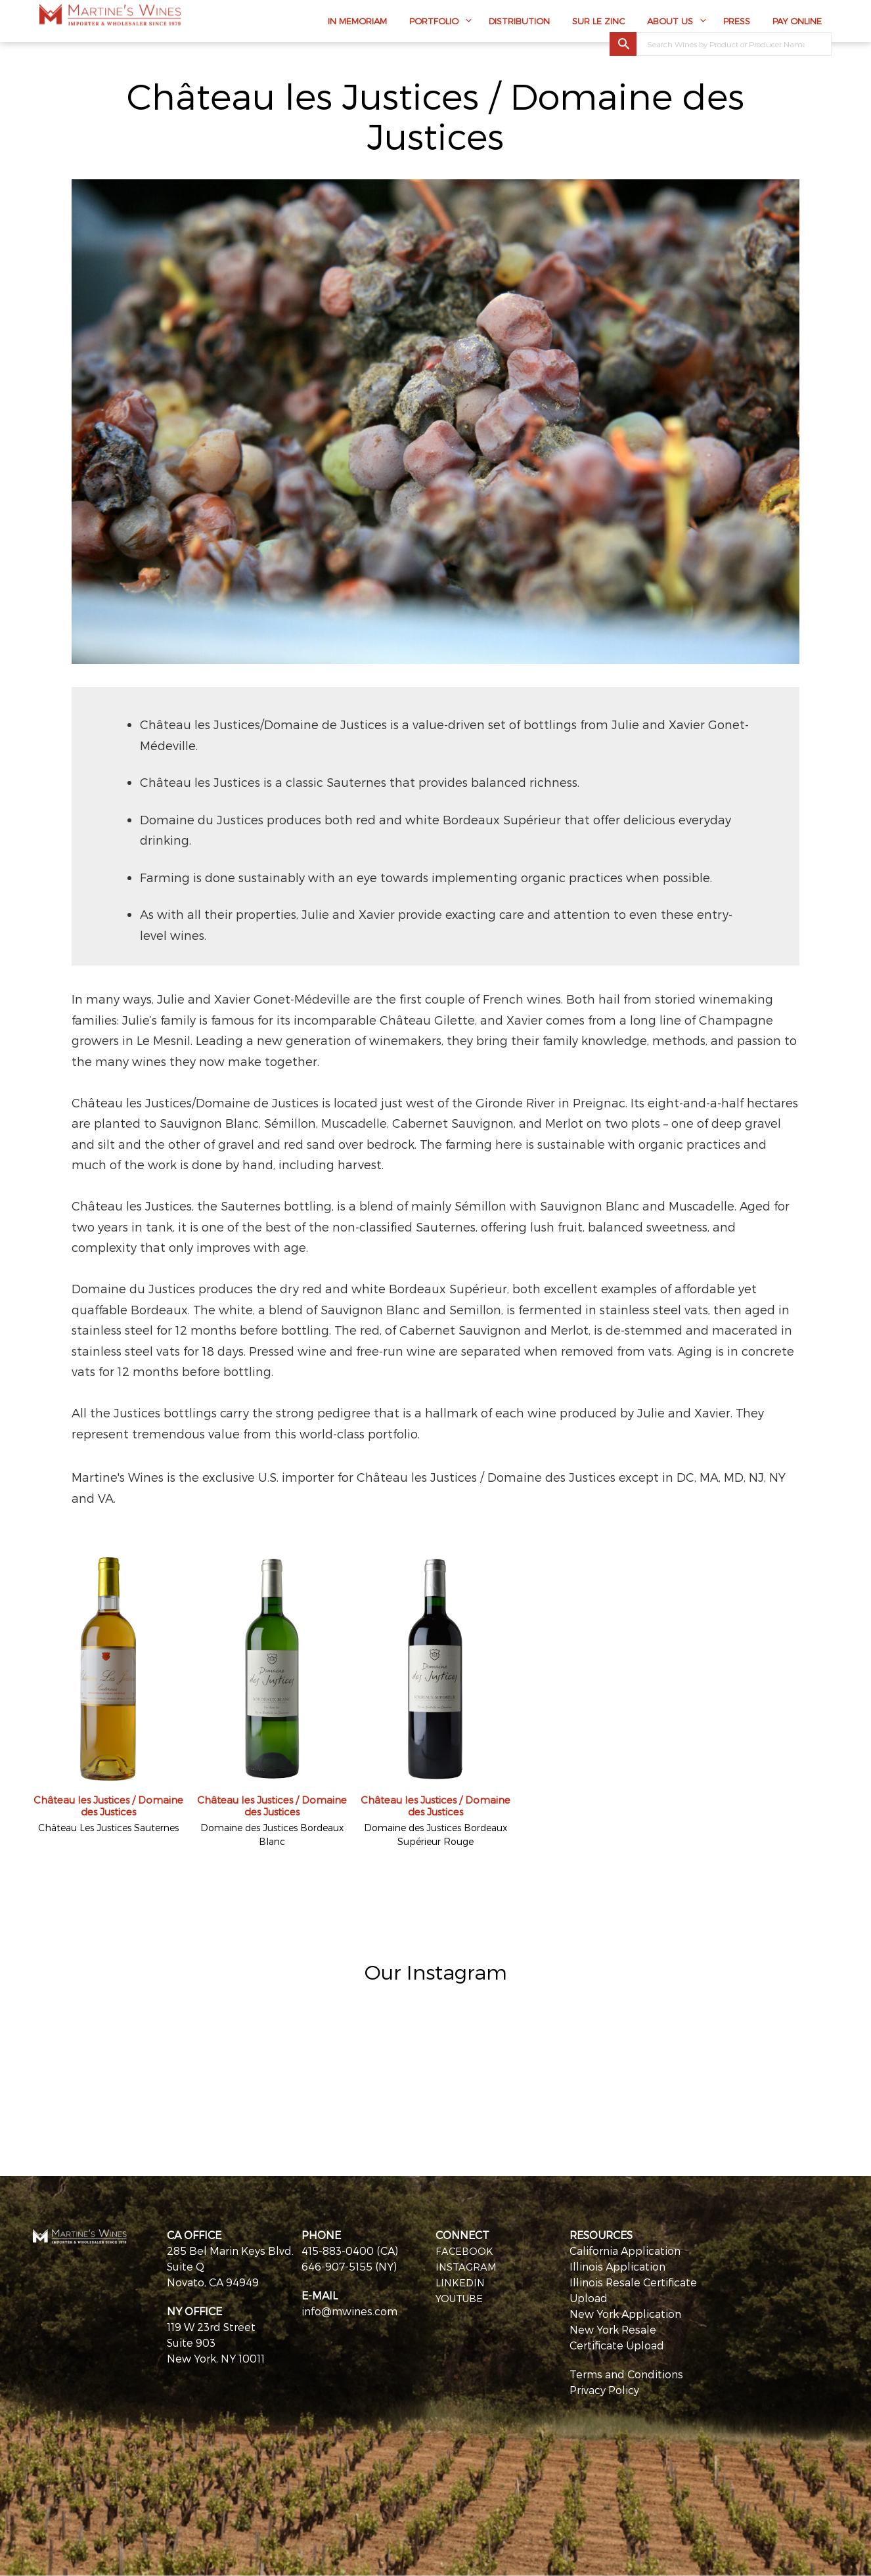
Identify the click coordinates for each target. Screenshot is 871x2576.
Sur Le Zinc (598, 24)
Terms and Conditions (626, 2374)
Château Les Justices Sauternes (108, 1827)
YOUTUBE (461, 2298)
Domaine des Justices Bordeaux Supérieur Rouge (435, 1834)
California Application (625, 2250)
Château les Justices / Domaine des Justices (108, 1805)
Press (736, 24)
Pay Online (797, 24)
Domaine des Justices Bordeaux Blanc (272, 1834)
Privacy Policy (604, 2390)
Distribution (519, 24)
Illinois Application (617, 2266)
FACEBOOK (465, 2250)
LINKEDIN (461, 2282)
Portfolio (433, 24)
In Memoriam (357, 24)
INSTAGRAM (467, 2266)
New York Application (625, 2313)
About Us (670, 24)
